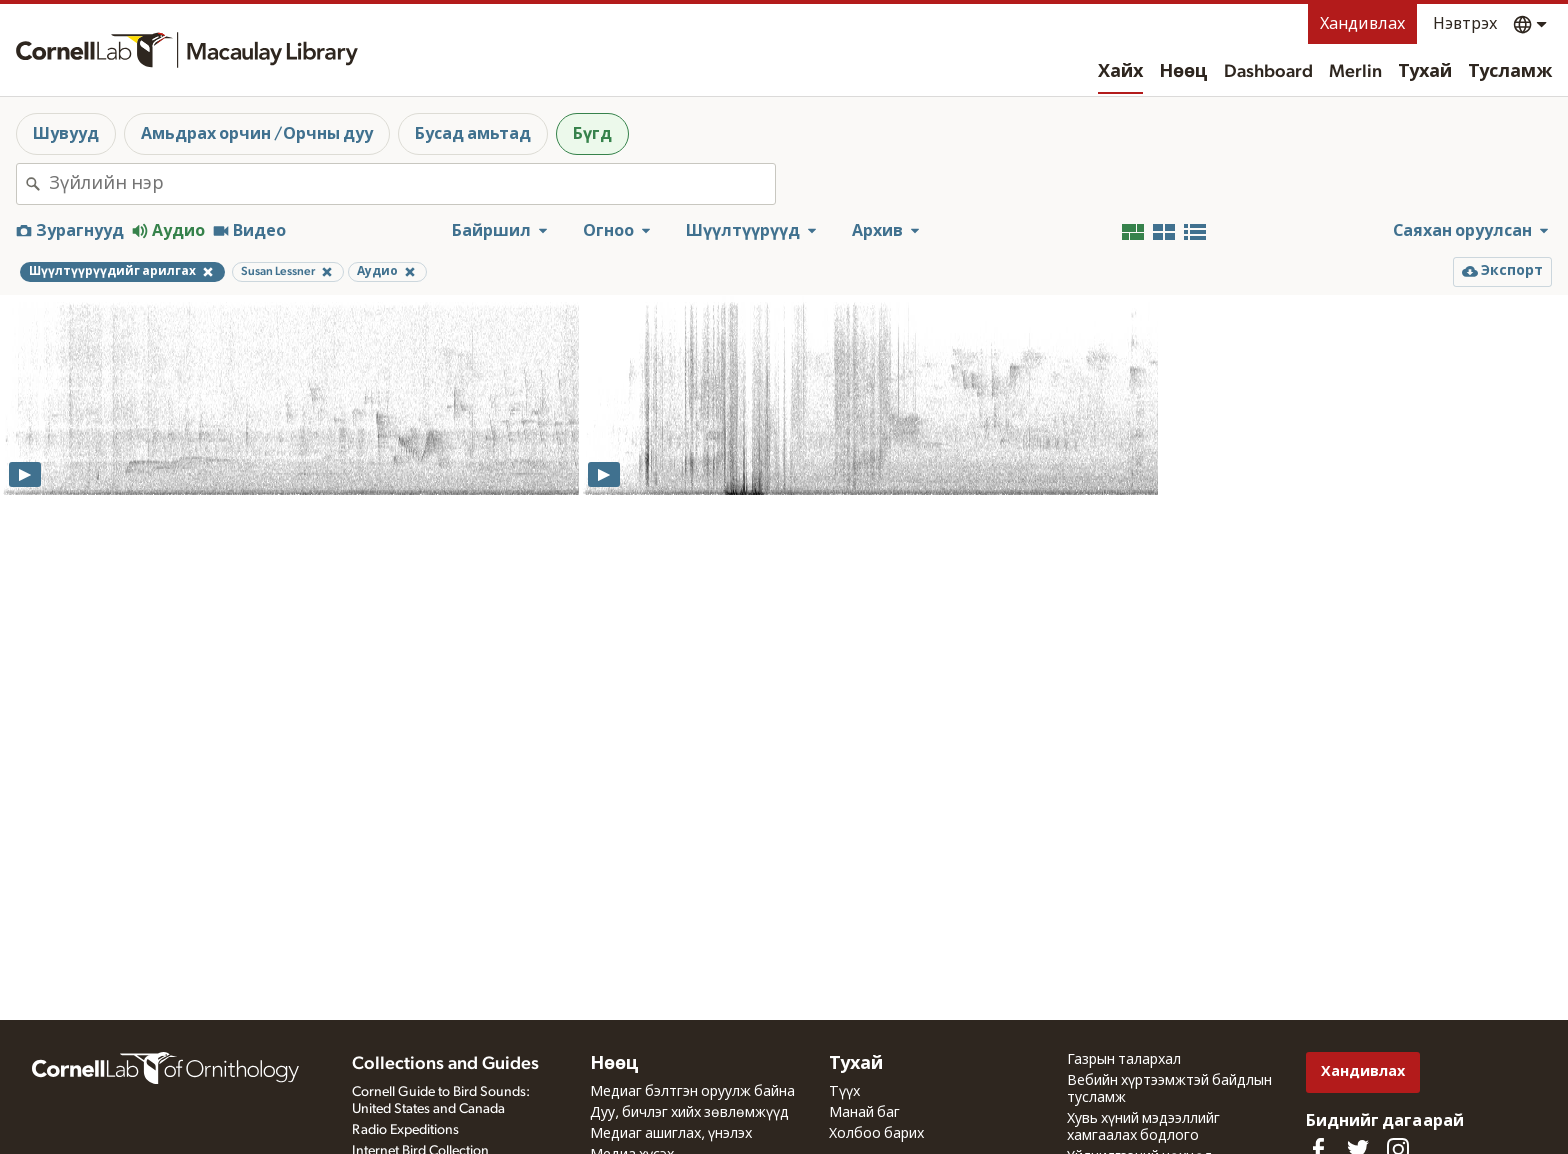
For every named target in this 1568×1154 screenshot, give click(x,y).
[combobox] (412, 184)
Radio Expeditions (405, 1130)
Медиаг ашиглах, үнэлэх (671, 1134)
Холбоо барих (876, 1134)
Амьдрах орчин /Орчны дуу (257, 134)
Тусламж (1510, 72)
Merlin (1355, 72)
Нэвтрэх (1465, 24)
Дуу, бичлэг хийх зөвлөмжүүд (689, 1113)
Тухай (1425, 72)
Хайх (1120, 72)
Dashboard (1268, 72)
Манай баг (864, 1113)
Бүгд (592, 134)
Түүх (844, 1092)
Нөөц (1183, 72)
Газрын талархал (1124, 1060)
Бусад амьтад (473, 134)
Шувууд (66, 134)
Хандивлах (1362, 24)
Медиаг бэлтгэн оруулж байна (692, 1092)
